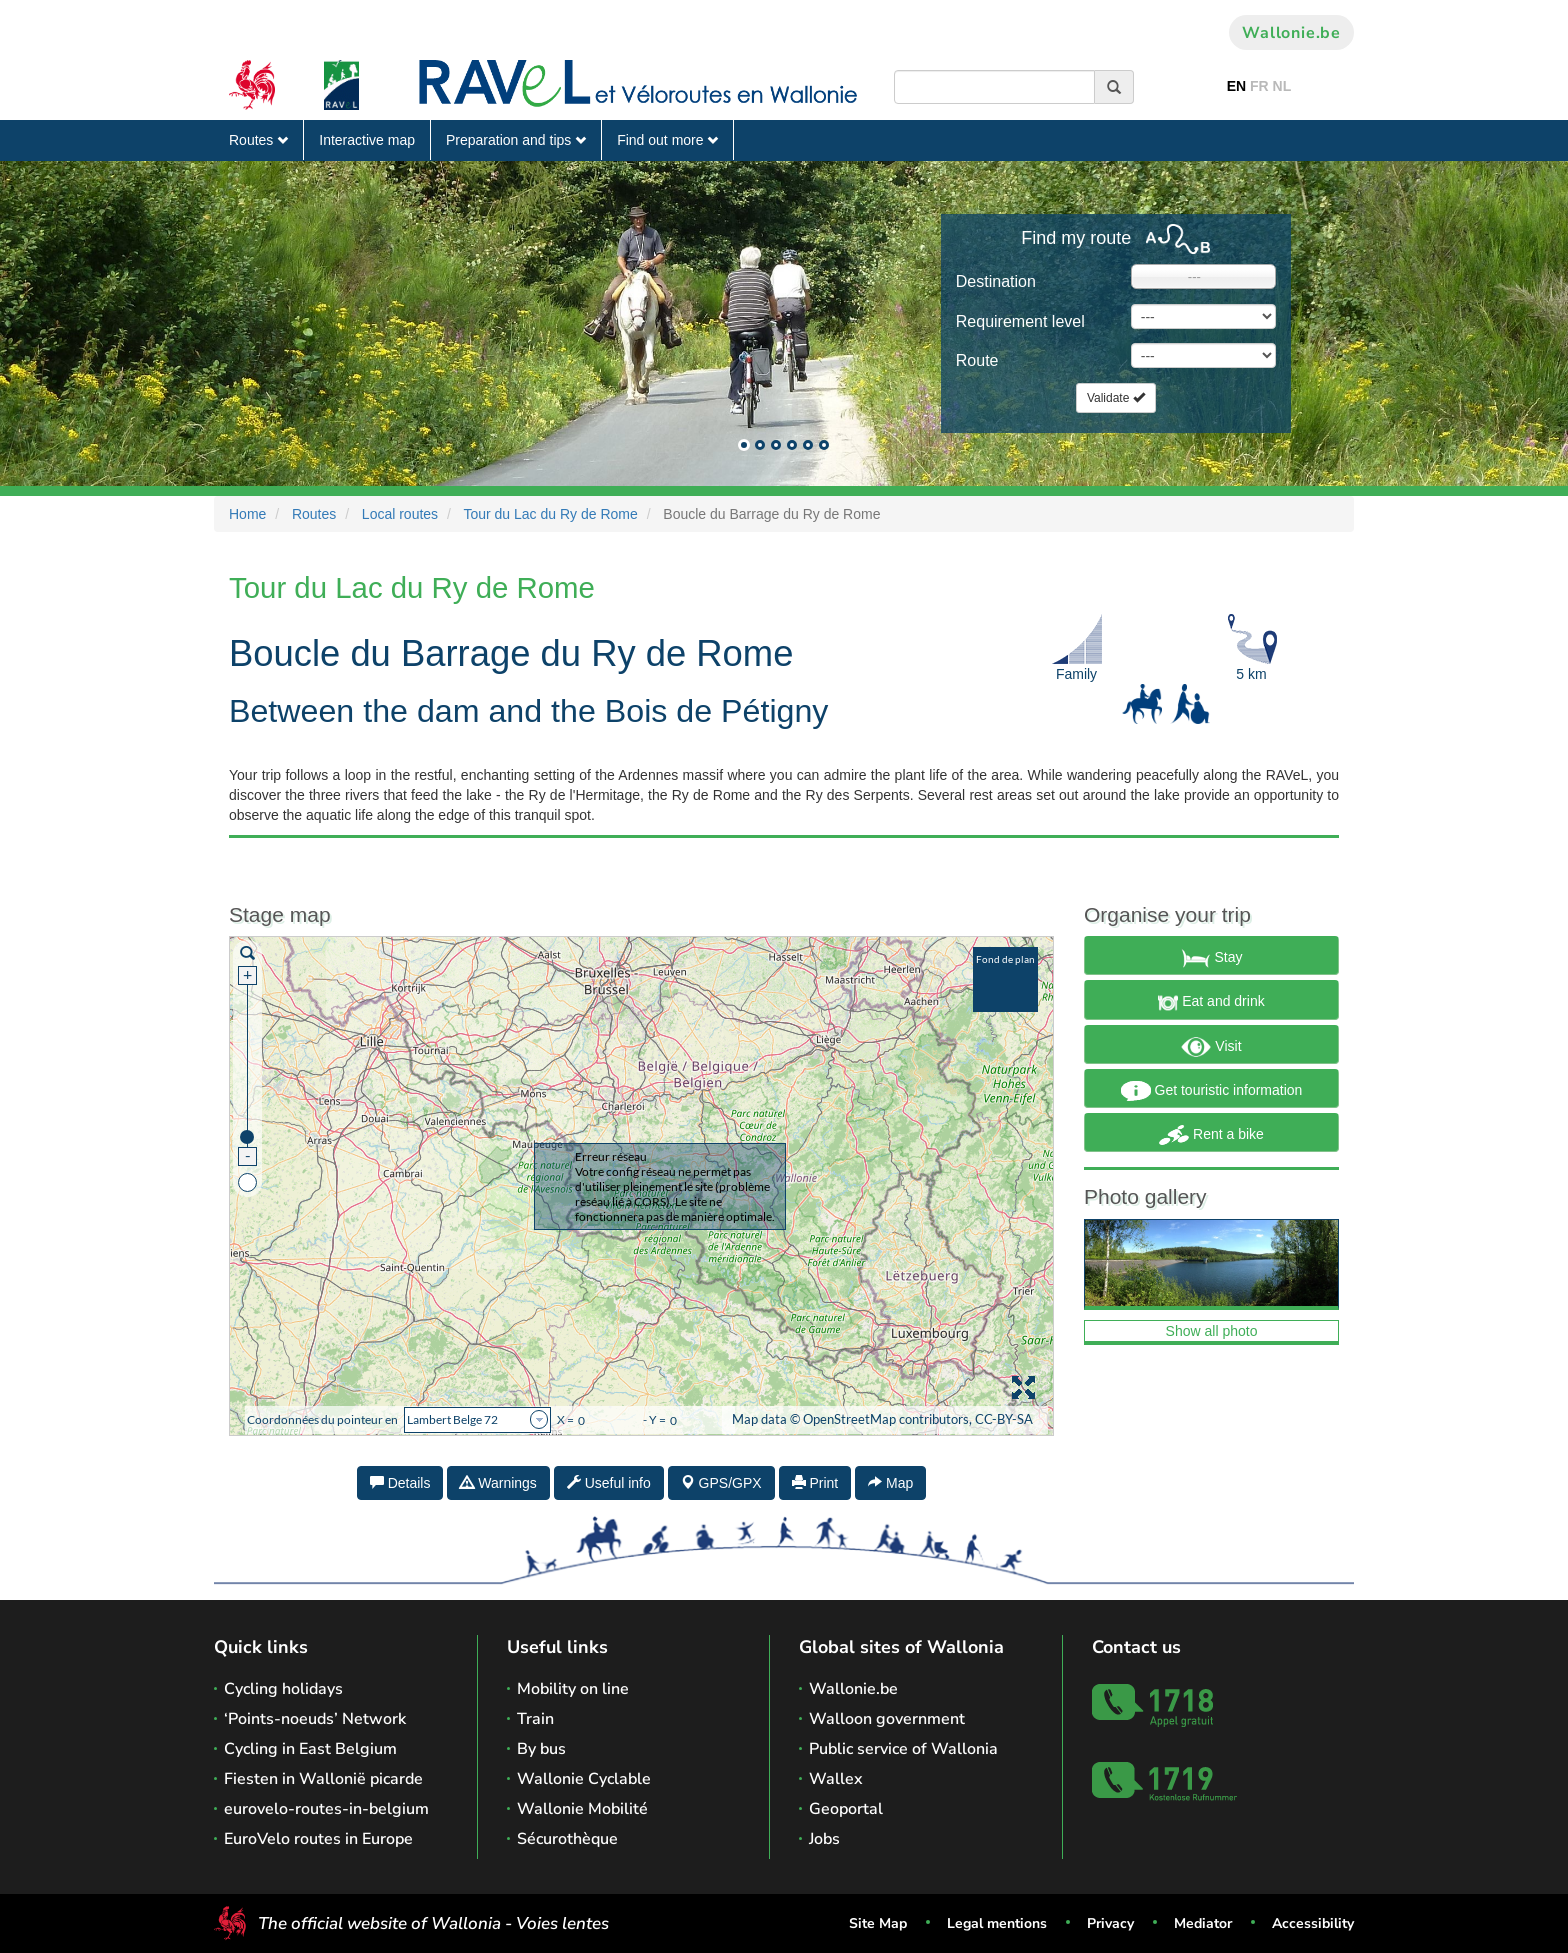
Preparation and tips (516, 140)
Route (977, 360)
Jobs (824, 1839)
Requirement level (1020, 321)
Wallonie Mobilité (582, 1809)
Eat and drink (1211, 1003)
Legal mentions (997, 1923)
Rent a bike (1211, 1135)
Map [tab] (890, 1483)
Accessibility (1313, 1923)
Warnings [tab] (498, 1483)
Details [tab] (400, 1483)
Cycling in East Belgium (310, 1749)
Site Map (878, 1923)
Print (815, 1483)
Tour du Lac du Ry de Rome (550, 514)
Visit (1211, 1047)
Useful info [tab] (609, 1483)
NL (1282, 86)
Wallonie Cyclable (584, 1779)
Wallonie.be (1291, 33)
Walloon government (887, 1719)
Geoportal (846, 1809)
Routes (258, 140)
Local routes (400, 514)
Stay (1212, 958)
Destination (996, 281)
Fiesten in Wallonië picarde (323, 1779)
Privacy (1110, 1923)
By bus (541, 1749)
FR (1259, 86)
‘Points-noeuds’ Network (315, 1719)
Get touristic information (1212, 1091)
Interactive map (367, 140)
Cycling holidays (283, 1689)
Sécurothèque (567, 1839)
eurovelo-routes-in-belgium (326, 1809)
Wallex (836, 1779)
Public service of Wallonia (903, 1749)
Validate (1116, 398)
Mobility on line (573, 1689)
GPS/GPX (721, 1483)
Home (247, 514)
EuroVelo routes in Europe (318, 1839)
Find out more (667, 140)
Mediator (1203, 1923)
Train (535, 1719)
